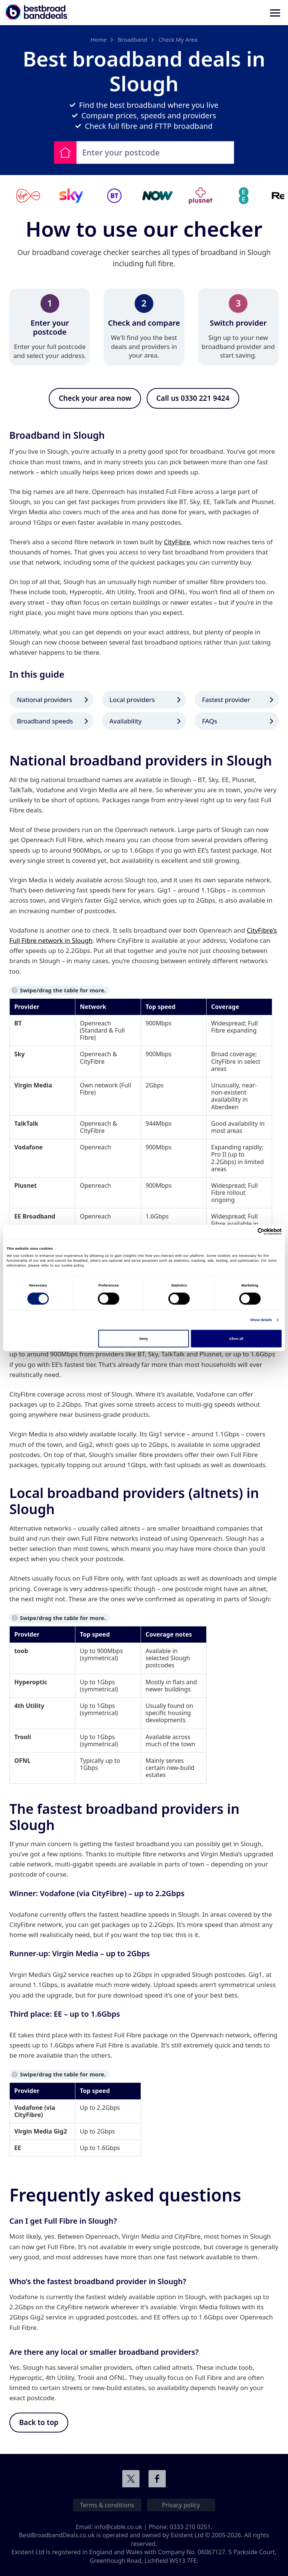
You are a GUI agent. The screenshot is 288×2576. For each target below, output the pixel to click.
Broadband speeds (45, 721)
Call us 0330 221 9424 (193, 398)
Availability (126, 721)
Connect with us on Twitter (131, 2478)
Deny (144, 1339)
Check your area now (94, 398)
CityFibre (177, 542)
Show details (261, 1320)
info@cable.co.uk (118, 2527)
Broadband (132, 39)
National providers (44, 699)
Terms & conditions (107, 2505)
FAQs (209, 721)
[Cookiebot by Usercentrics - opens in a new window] (249, 1231)
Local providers (132, 699)
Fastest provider (226, 699)
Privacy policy (181, 2505)
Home (98, 39)
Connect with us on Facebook (157, 2478)
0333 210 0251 (190, 2527)
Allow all (236, 1339)
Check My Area (178, 39)
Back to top (38, 2423)
